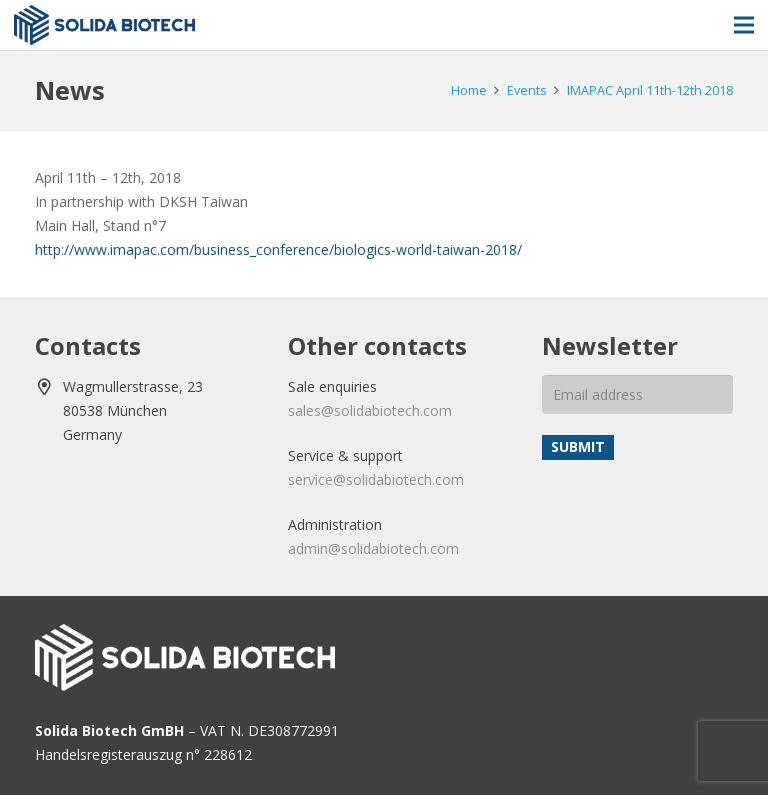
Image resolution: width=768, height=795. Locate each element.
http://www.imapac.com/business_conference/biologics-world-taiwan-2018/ (278, 249)
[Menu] (744, 25)
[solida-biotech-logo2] (104, 25)
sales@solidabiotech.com (370, 410)
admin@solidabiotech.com (373, 548)
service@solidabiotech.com (376, 479)
